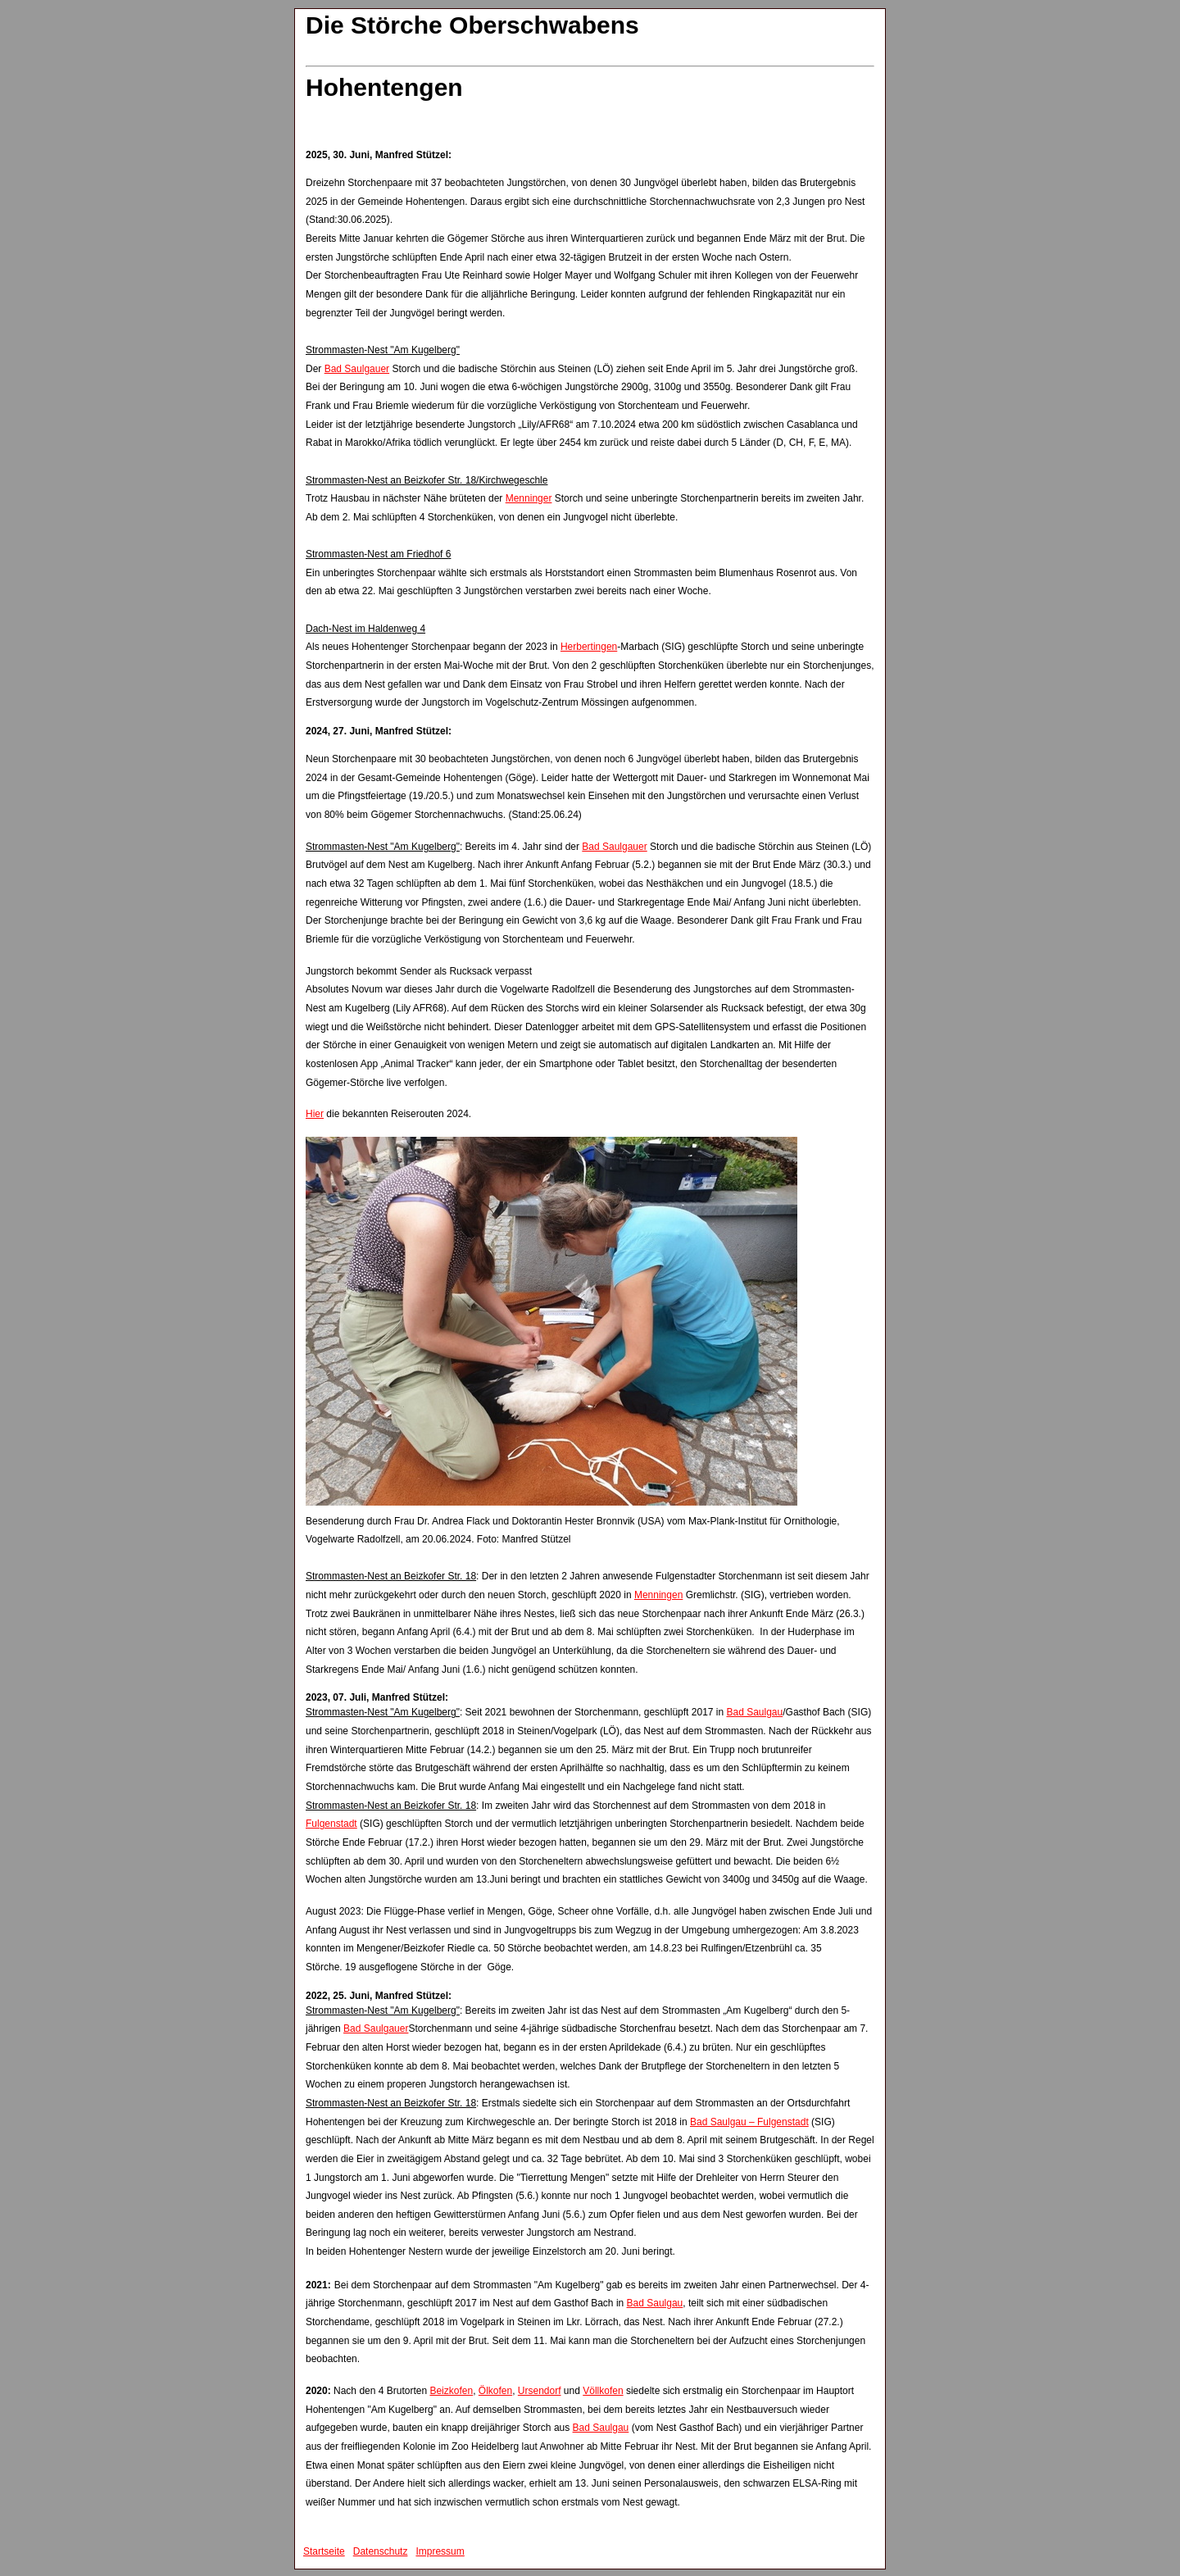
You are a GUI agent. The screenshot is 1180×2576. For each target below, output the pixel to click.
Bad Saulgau (754, 1712)
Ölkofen (495, 2391)
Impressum (439, 2551)
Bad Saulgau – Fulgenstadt (749, 2122)
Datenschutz (380, 2551)
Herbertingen (588, 646)
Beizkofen (451, 2391)
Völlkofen (603, 2391)
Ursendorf (539, 2391)
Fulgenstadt (331, 1823)
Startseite (324, 2551)
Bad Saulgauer (356, 369)
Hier (315, 1114)
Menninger (529, 498)
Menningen (658, 1595)
